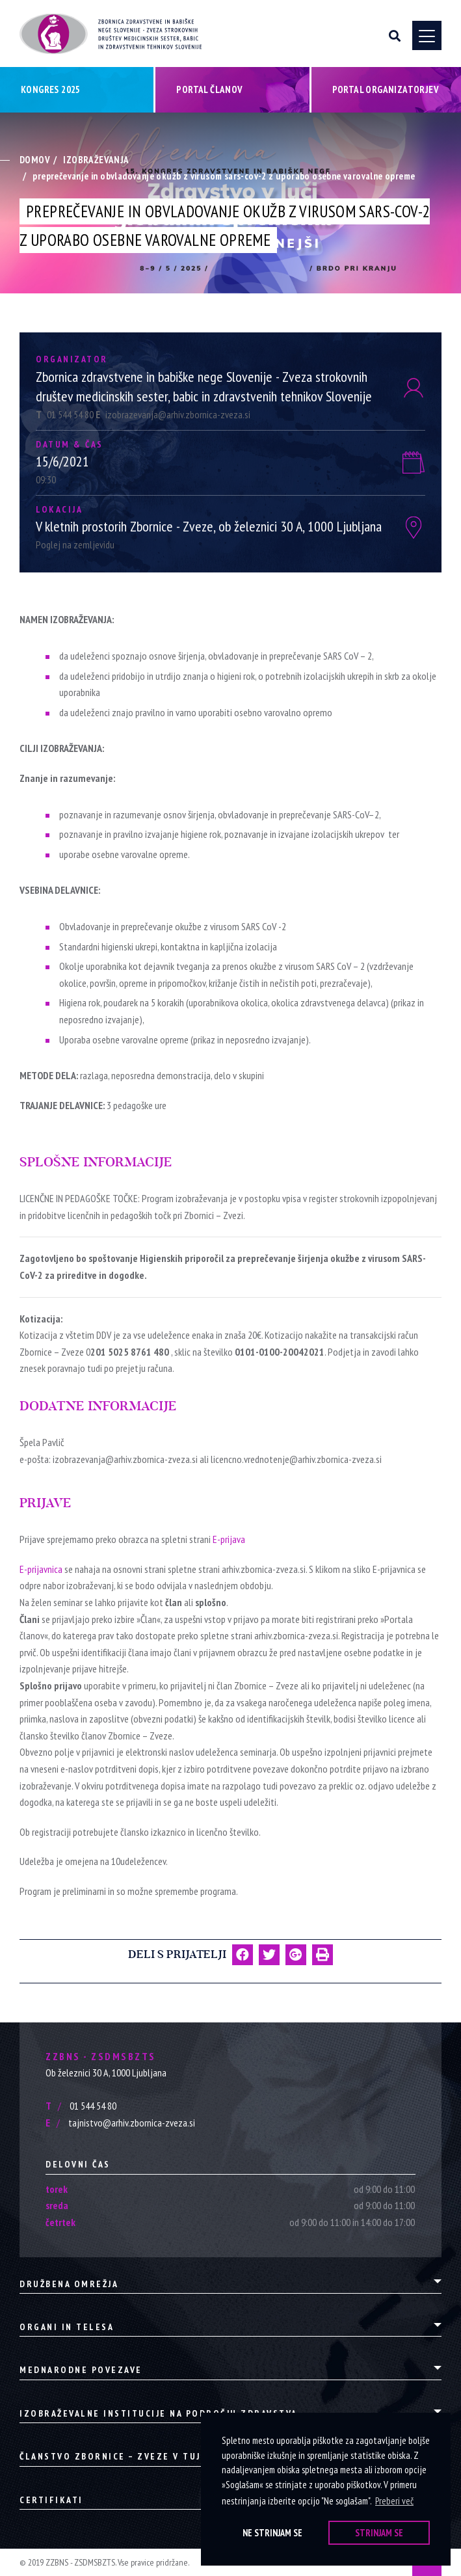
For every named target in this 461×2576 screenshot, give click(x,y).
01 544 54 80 (66, 414)
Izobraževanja (96, 160)
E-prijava (229, 1539)
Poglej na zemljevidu (75, 544)
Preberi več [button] (394, 2501)
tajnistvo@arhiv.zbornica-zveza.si (120, 2122)
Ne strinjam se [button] (272, 2533)
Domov (35, 160)
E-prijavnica (41, 1569)
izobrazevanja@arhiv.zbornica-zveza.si (173, 414)
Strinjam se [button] (379, 2533)
